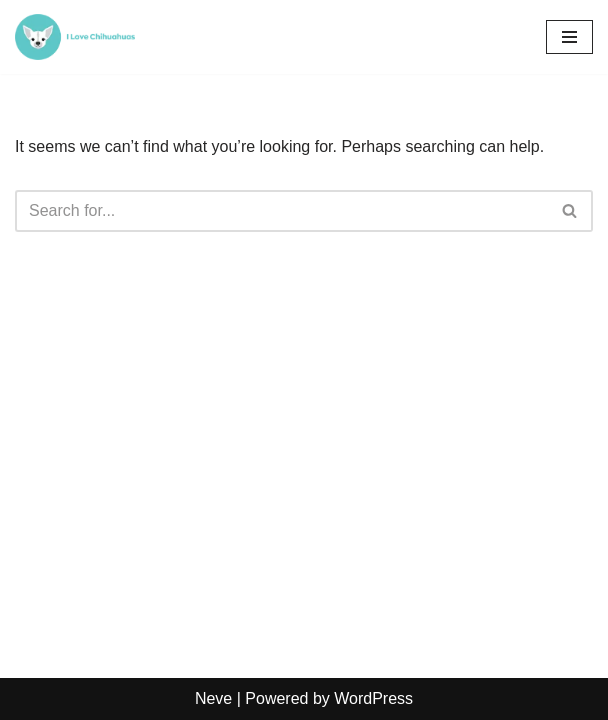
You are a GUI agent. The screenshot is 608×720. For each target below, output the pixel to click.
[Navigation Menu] (569, 37)
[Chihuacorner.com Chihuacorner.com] (75, 37)
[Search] (281, 211)
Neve (213, 698)
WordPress (373, 698)
